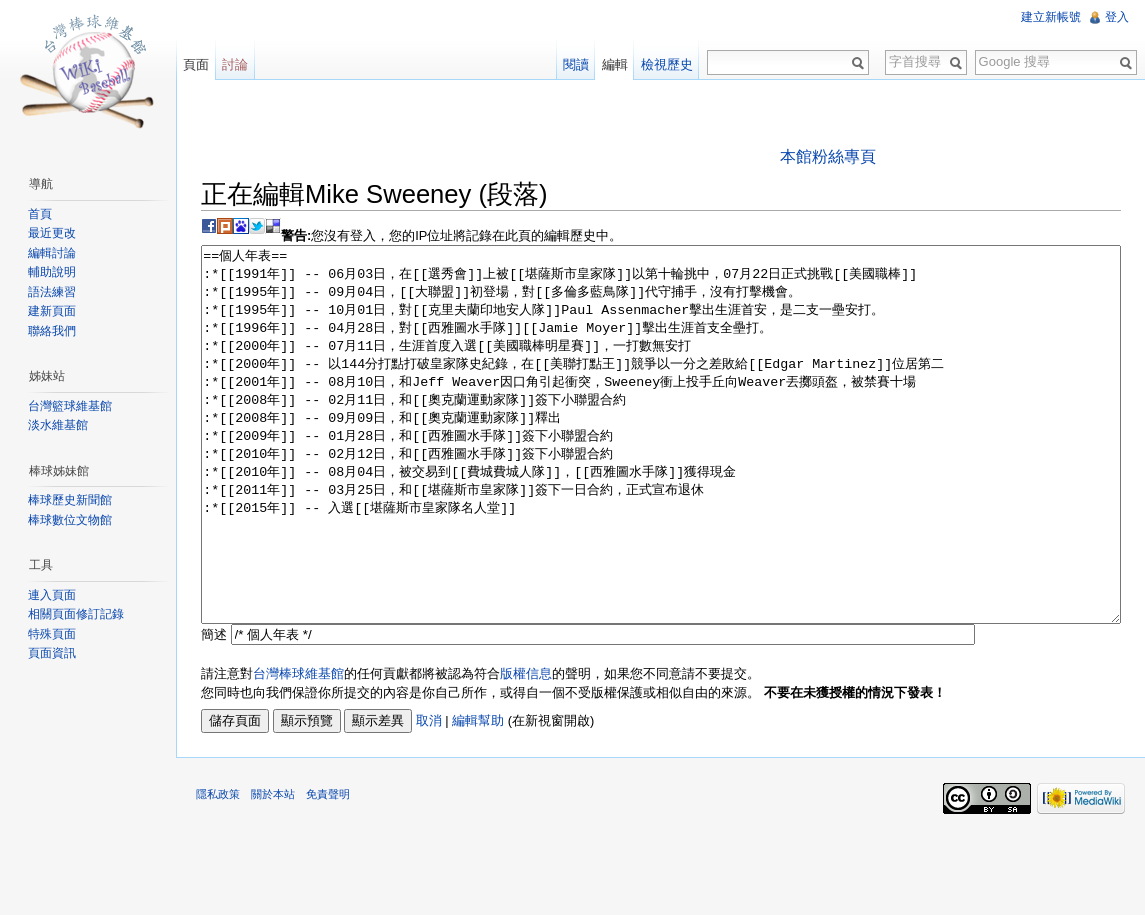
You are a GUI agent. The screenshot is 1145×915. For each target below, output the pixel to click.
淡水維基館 (58, 425)
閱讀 (576, 64)
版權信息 (526, 748)
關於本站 (273, 869)
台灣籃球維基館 (70, 406)
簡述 (214, 709)
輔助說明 (52, 272)
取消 (429, 795)
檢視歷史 (667, 64)
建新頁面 (52, 311)
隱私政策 (218, 869)
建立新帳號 (1051, 17)
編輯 (615, 64)
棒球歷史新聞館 (70, 500)
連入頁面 (52, 595)
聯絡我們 (52, 331)
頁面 (196, 64)
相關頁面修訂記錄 (76, 614)
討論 (235, 64)
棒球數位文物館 (70, 520)
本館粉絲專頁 (828, 156)
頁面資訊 (52, 653)
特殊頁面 (52, 634)
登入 (1117, 17)
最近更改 (52, 233)
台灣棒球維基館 (298, 748)
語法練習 (52, 292)
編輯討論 (52, 253)
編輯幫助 (478, 795)
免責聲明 (328, 869)
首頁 (40, 214)
